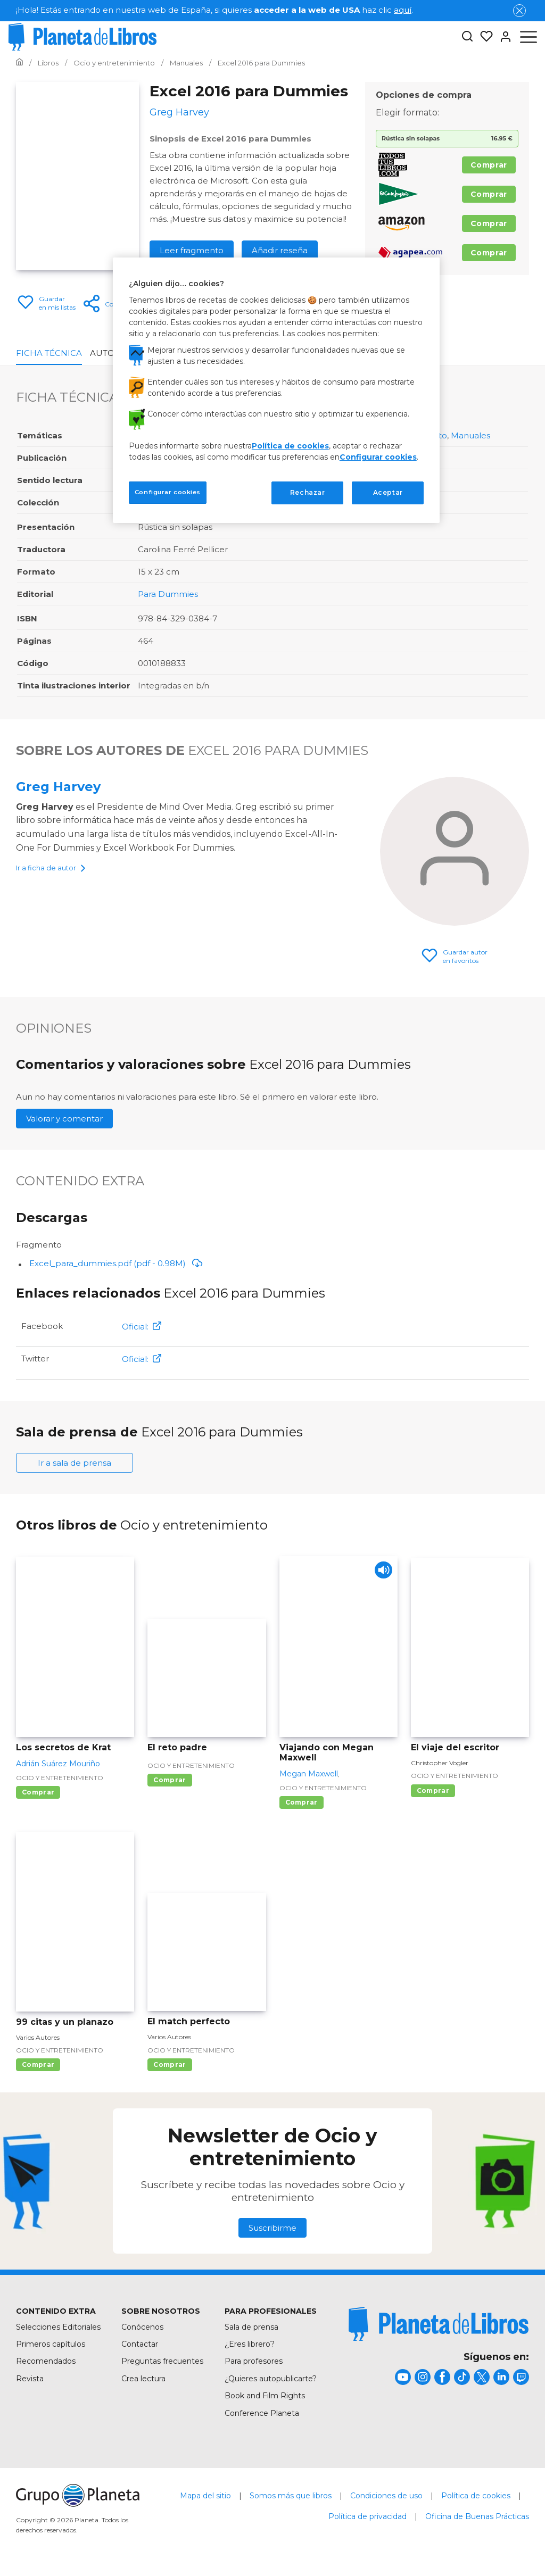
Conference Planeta (262, 2413)
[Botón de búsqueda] (467, 37)
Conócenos (142, 2327)
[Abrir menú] (528, 37)
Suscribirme (272, 2228)
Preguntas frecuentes (162, 2361)
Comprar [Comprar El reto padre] (169, 1780)
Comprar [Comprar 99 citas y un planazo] (38, 2064)
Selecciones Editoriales (58, 2327)
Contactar (139, 2344)
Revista (30, 2378)
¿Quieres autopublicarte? (271, 2378)
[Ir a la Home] (19, 63)
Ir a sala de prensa (74, 1463)
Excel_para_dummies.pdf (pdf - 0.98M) (116, 1263)
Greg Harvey (58, 786)
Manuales (470, 435)
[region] (276, 389)
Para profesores (254, 2361)
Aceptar (388, 492)
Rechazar (307, 492)
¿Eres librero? (250, 2344)
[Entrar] (502, 36)
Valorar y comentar (64, 1119)
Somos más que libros (291, 2495)
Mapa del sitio (205, 2495)
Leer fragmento (192, 250)
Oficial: (141, 1327)
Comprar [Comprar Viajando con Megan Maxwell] (301, 1802)
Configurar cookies (378, 457)
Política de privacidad (367, 2516)
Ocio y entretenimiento (59, 1778)
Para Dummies (168, 594)
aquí (402, 10)
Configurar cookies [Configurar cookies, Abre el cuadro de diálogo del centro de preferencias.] (168, 492)
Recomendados (46, 2361)
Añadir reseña (280, 250)
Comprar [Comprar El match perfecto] (169, 2064)
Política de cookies (475, 2495)
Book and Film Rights (265, 2395)
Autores (110, 353)
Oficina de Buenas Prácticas (477, 2516)
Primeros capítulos (50, 2344)
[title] (438, 2324)
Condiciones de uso (386, 2495)
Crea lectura (143, 2378)
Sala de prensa (251, 2327)
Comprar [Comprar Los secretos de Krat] (38, 1792)
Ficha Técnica (49, 353)
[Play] (380, 1573)
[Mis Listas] (483, 36)
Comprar (488, 165)
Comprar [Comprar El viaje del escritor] (433, 1790)
